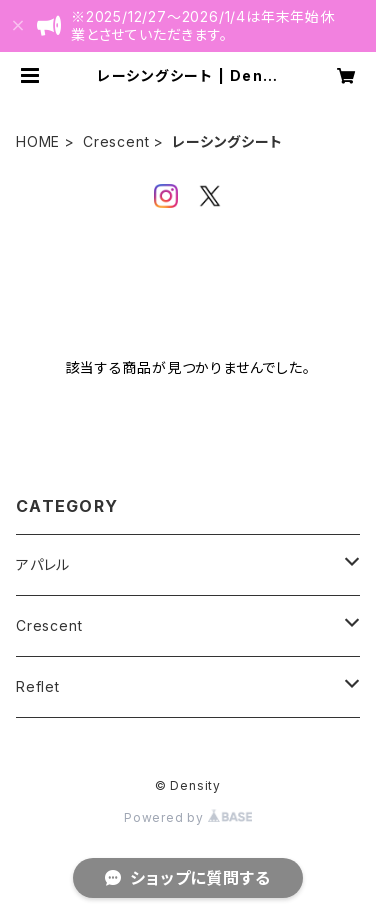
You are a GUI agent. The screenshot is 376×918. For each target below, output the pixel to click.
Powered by (188, 817)
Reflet (38, 686)
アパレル (43, 564)
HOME (38, 141)
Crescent (116, 141)
